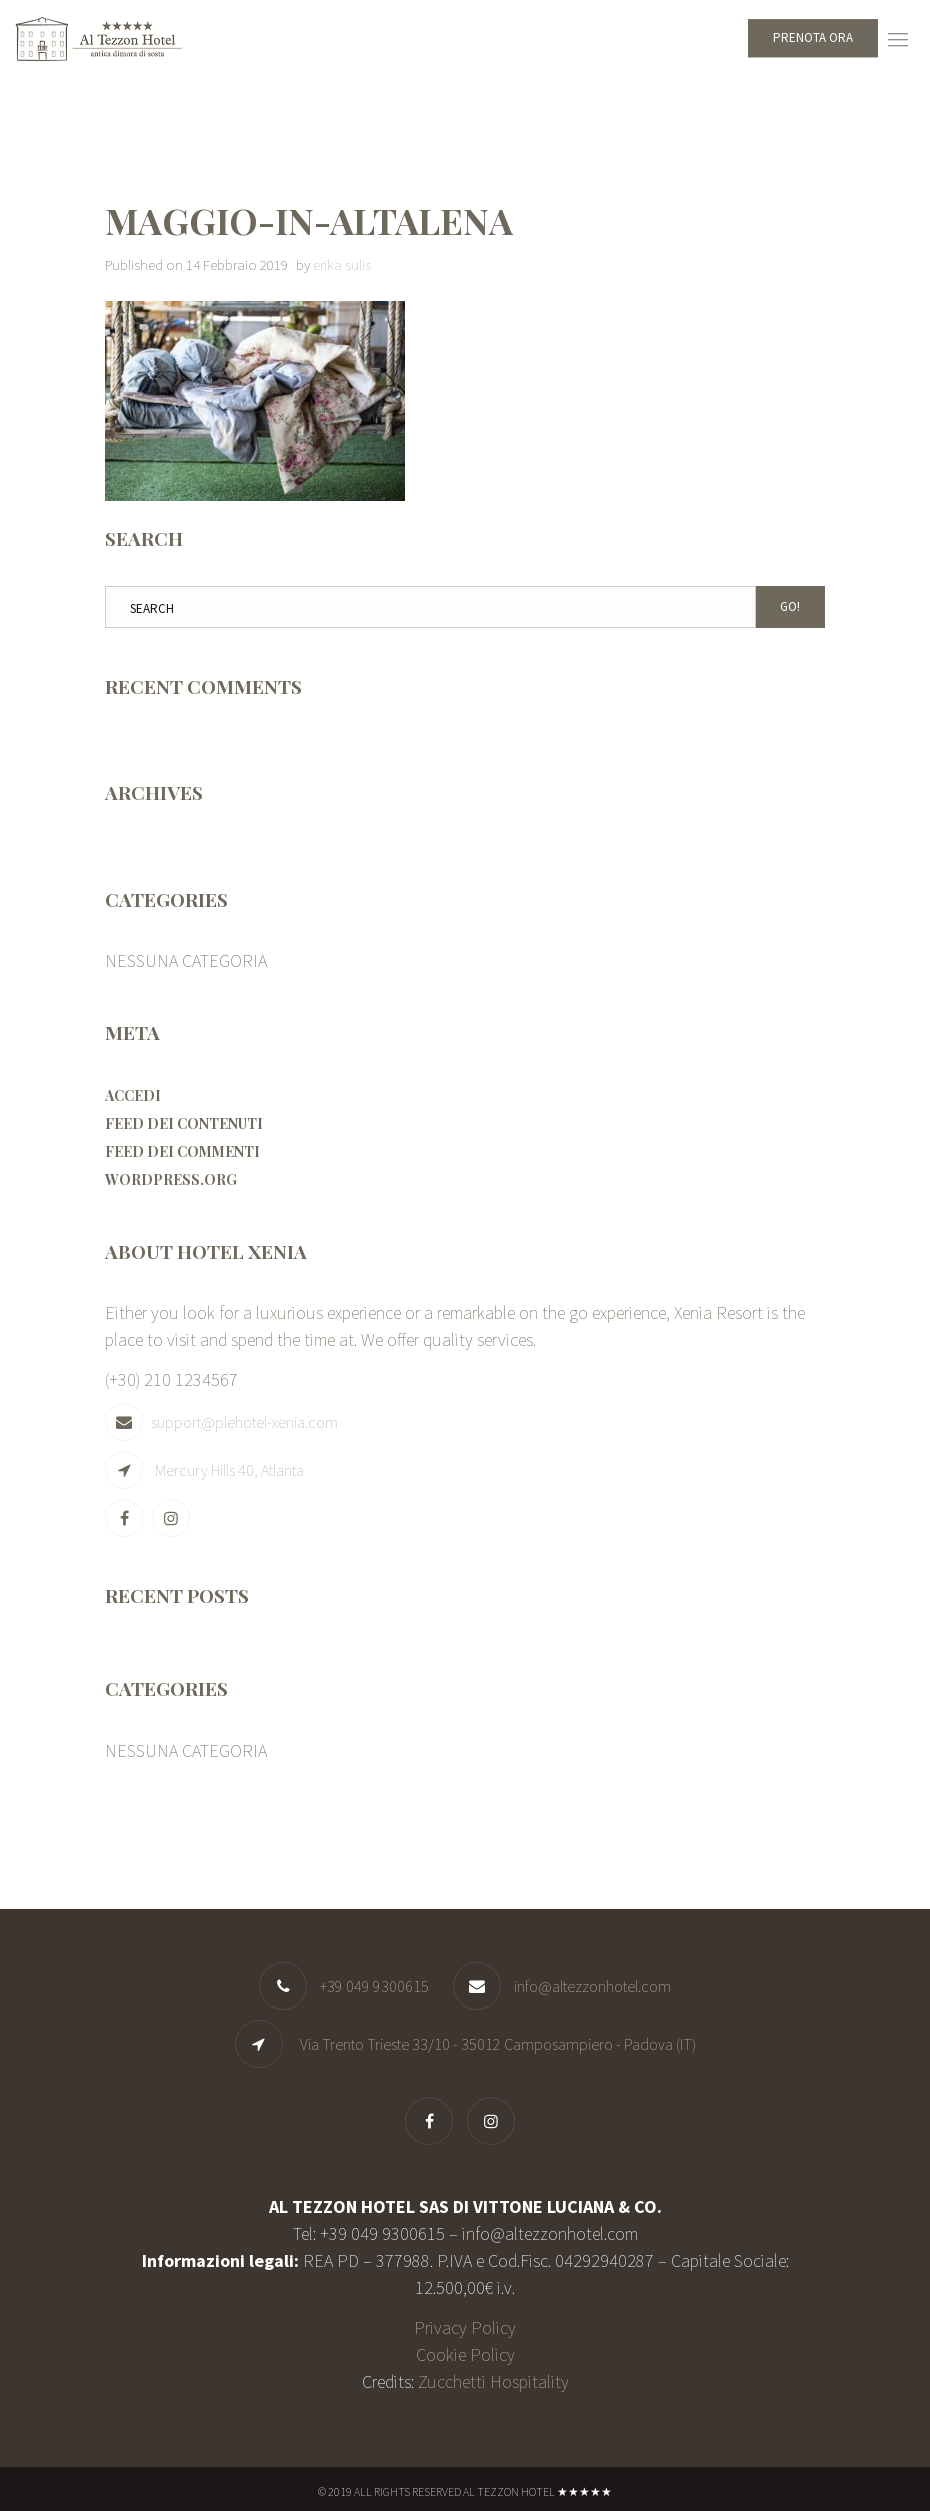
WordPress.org (171, 1179)
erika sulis (342, 264)
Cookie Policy (465, 2354)
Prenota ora (813, 37)
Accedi (133, 1095)
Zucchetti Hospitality (493, 2381)
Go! (790, 606)
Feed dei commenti (182, 1151)
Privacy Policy (465, 2327)
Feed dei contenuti (184, 1123)
